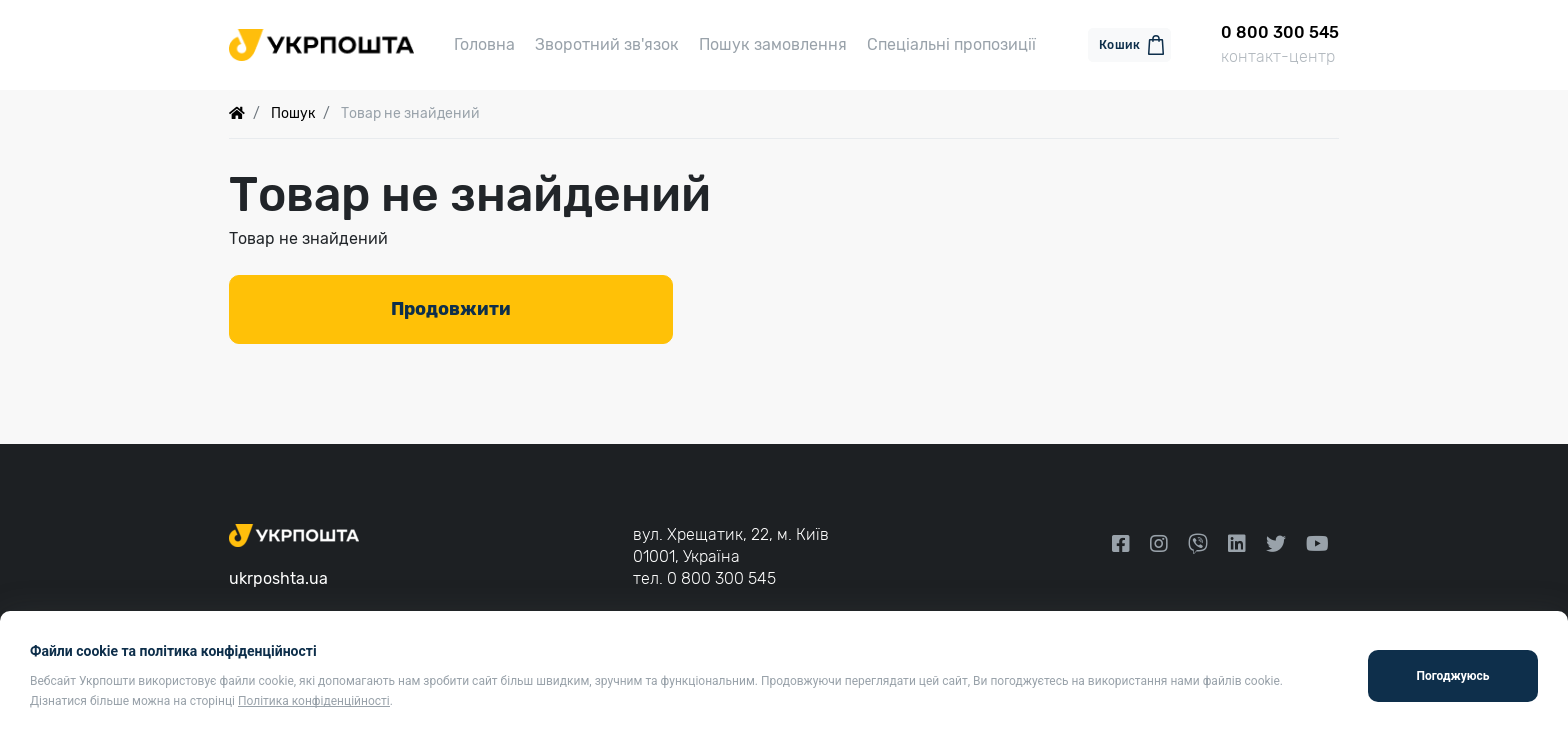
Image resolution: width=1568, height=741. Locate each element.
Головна (484, 44)
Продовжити (451, 309)
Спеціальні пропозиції (951, 44)
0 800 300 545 (721, 578)
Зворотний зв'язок (607, 44)
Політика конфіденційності (314, 701)
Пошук (293, 113)
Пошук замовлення (773, 44)
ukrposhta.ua (278, 578)
